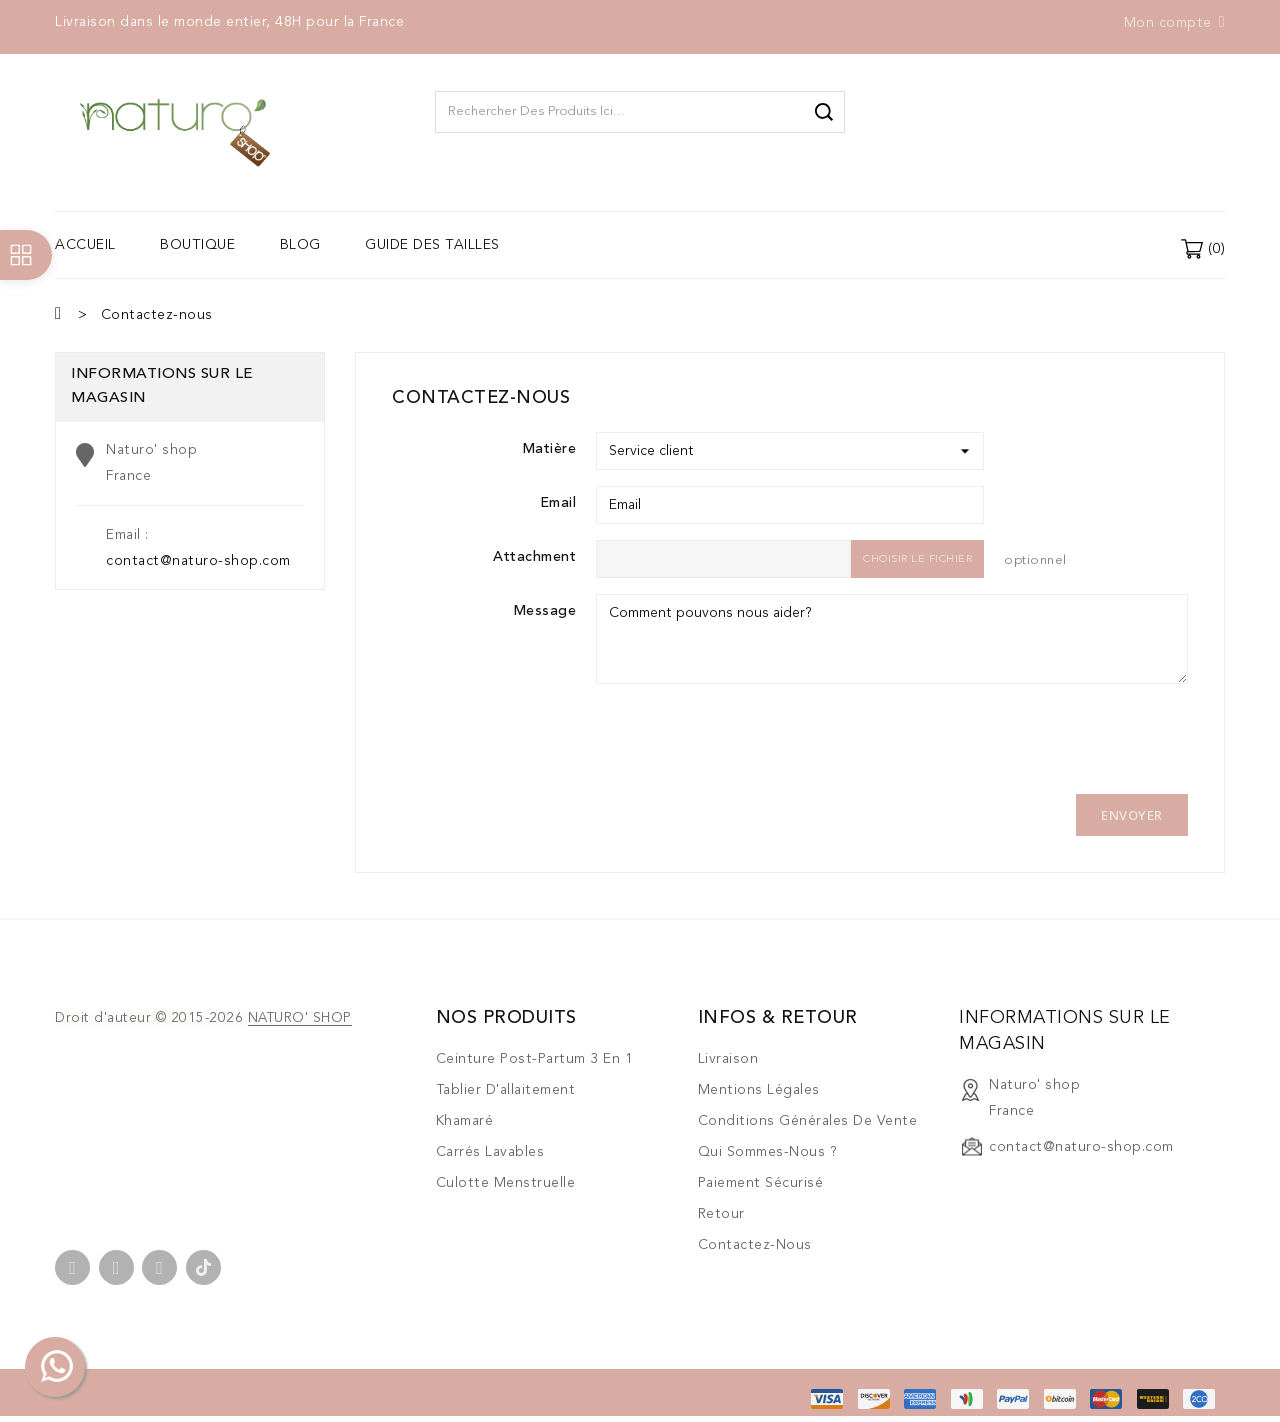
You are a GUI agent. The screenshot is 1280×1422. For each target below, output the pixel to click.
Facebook (72, 1267)
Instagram (159, 1267)
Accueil (85, 245)
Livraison (728, 1059)
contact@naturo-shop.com (198, 561)
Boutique (197, 245)
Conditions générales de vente (808, 1121)
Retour (721, 1214)
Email (558, 503)
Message (545, 611)
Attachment (534, 557)
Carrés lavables (490, 1152)
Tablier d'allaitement (506, 1090)
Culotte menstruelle (506, 1183)
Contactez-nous (755, 1245)
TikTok (203, 1267)
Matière (550, 449)
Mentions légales (759, 1090)
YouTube (116, 1267)
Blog (300, 245)
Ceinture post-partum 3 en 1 (535, 1059)
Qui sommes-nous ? (768, 1152)
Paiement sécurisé (761, 1183)
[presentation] (748, 739)
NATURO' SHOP (300, 1018)
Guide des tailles (432, 245)
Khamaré (465, 1121)
